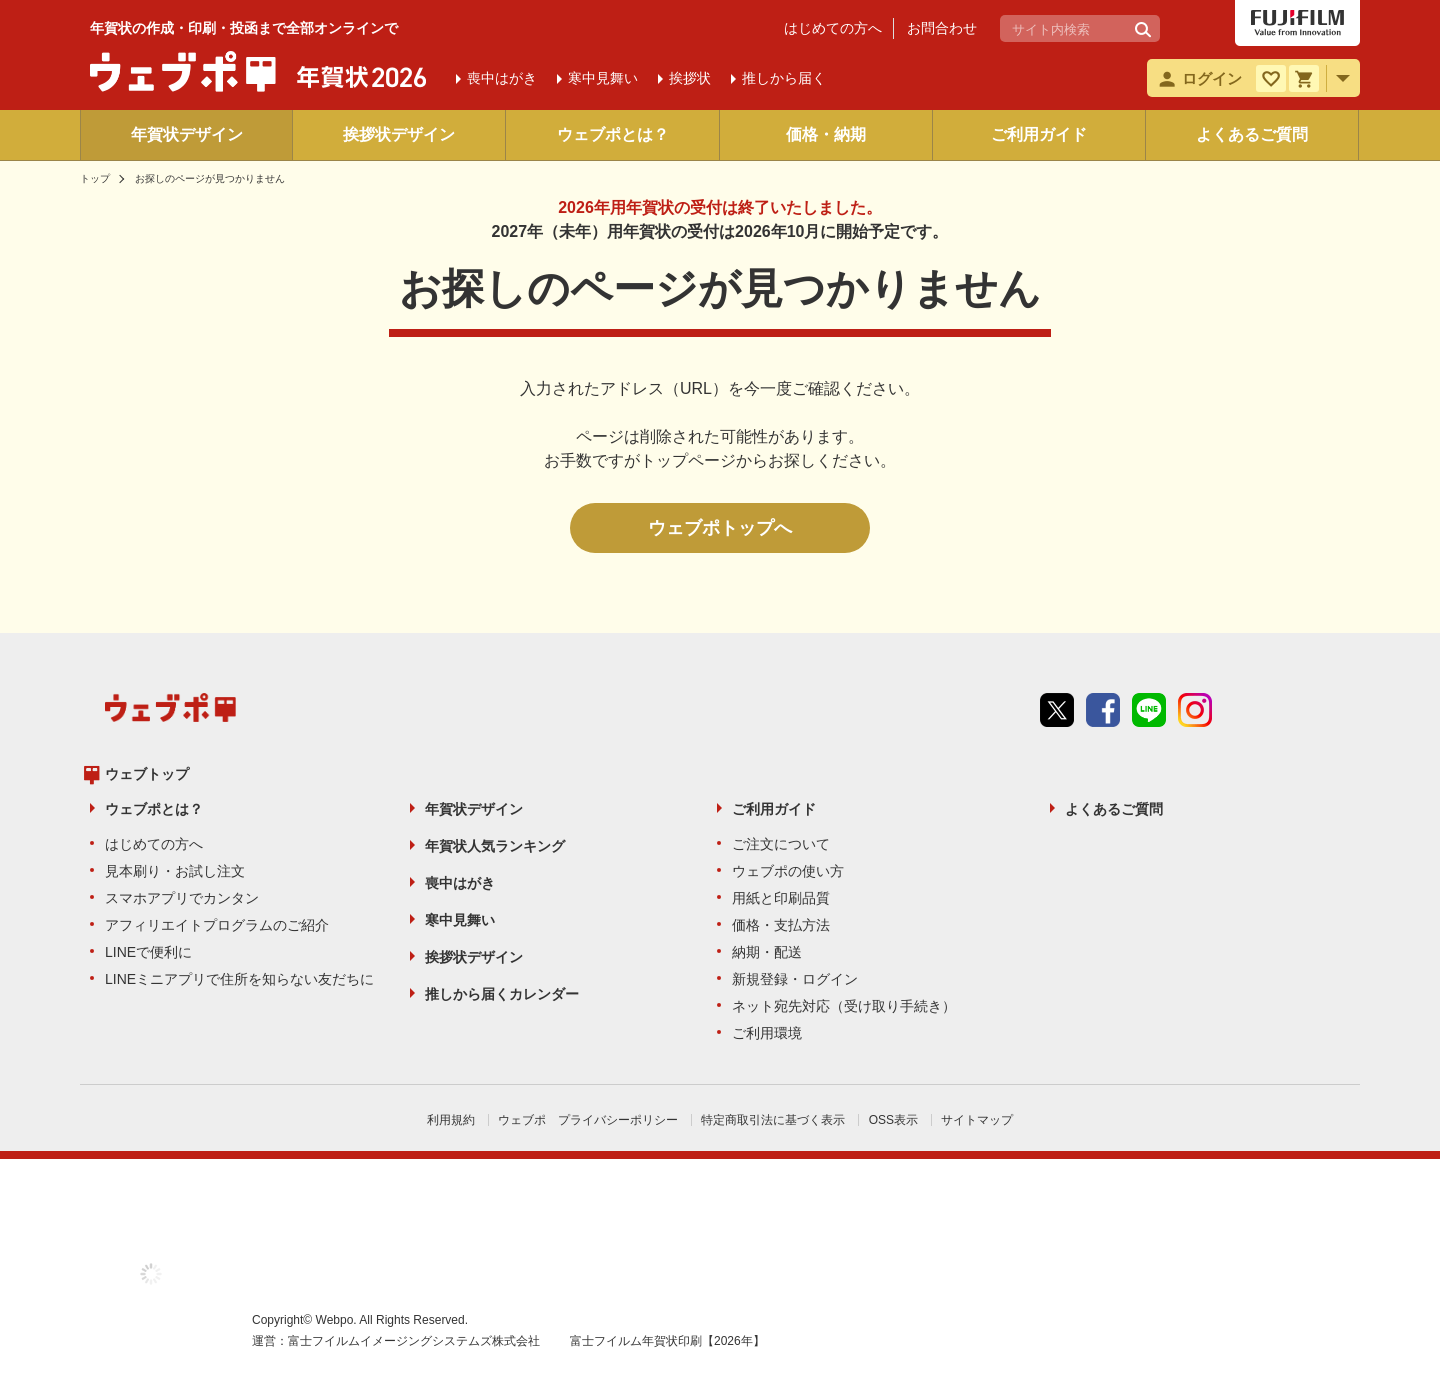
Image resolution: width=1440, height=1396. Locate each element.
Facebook (1103, 710)
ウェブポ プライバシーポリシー (588, 1120)
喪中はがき (460, 883)
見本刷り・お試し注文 (175, 871)
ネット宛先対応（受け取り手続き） (844, 1006)
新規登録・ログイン (795, 979)
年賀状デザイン (187, 134)
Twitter (1057, 710)
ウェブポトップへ (720, 528)
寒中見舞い (460, 920)
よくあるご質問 (1252, 134)
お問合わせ (942, 28)
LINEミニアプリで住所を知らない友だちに (239, 979)
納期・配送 (767, 952)
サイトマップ (977, 1120)
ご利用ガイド (1039, 134)
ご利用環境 (767, 1033)
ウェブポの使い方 (788, 871)
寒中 (603, 78)
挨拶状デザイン (399, 134)
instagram (1195, 710)
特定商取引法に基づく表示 (773, 1120)
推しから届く (784, 78)
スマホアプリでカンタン (182, 898)
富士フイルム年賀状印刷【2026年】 (667, 1341)
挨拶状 (690, 78)
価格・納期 (826, 134)
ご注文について (781, 844)
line (1149, 710)
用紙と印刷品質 (781, 898)
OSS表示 (893, 1120)
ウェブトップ (147, 774)
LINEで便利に (148, 952)
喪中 (502, 78)
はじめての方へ (833, 28)
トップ (95, 178)
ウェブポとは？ (613, 134)
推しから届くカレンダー (502, 994)
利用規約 (451, 1120)
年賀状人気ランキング (495, 846)
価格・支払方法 (781, 925)
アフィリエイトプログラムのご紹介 (217, 925)
